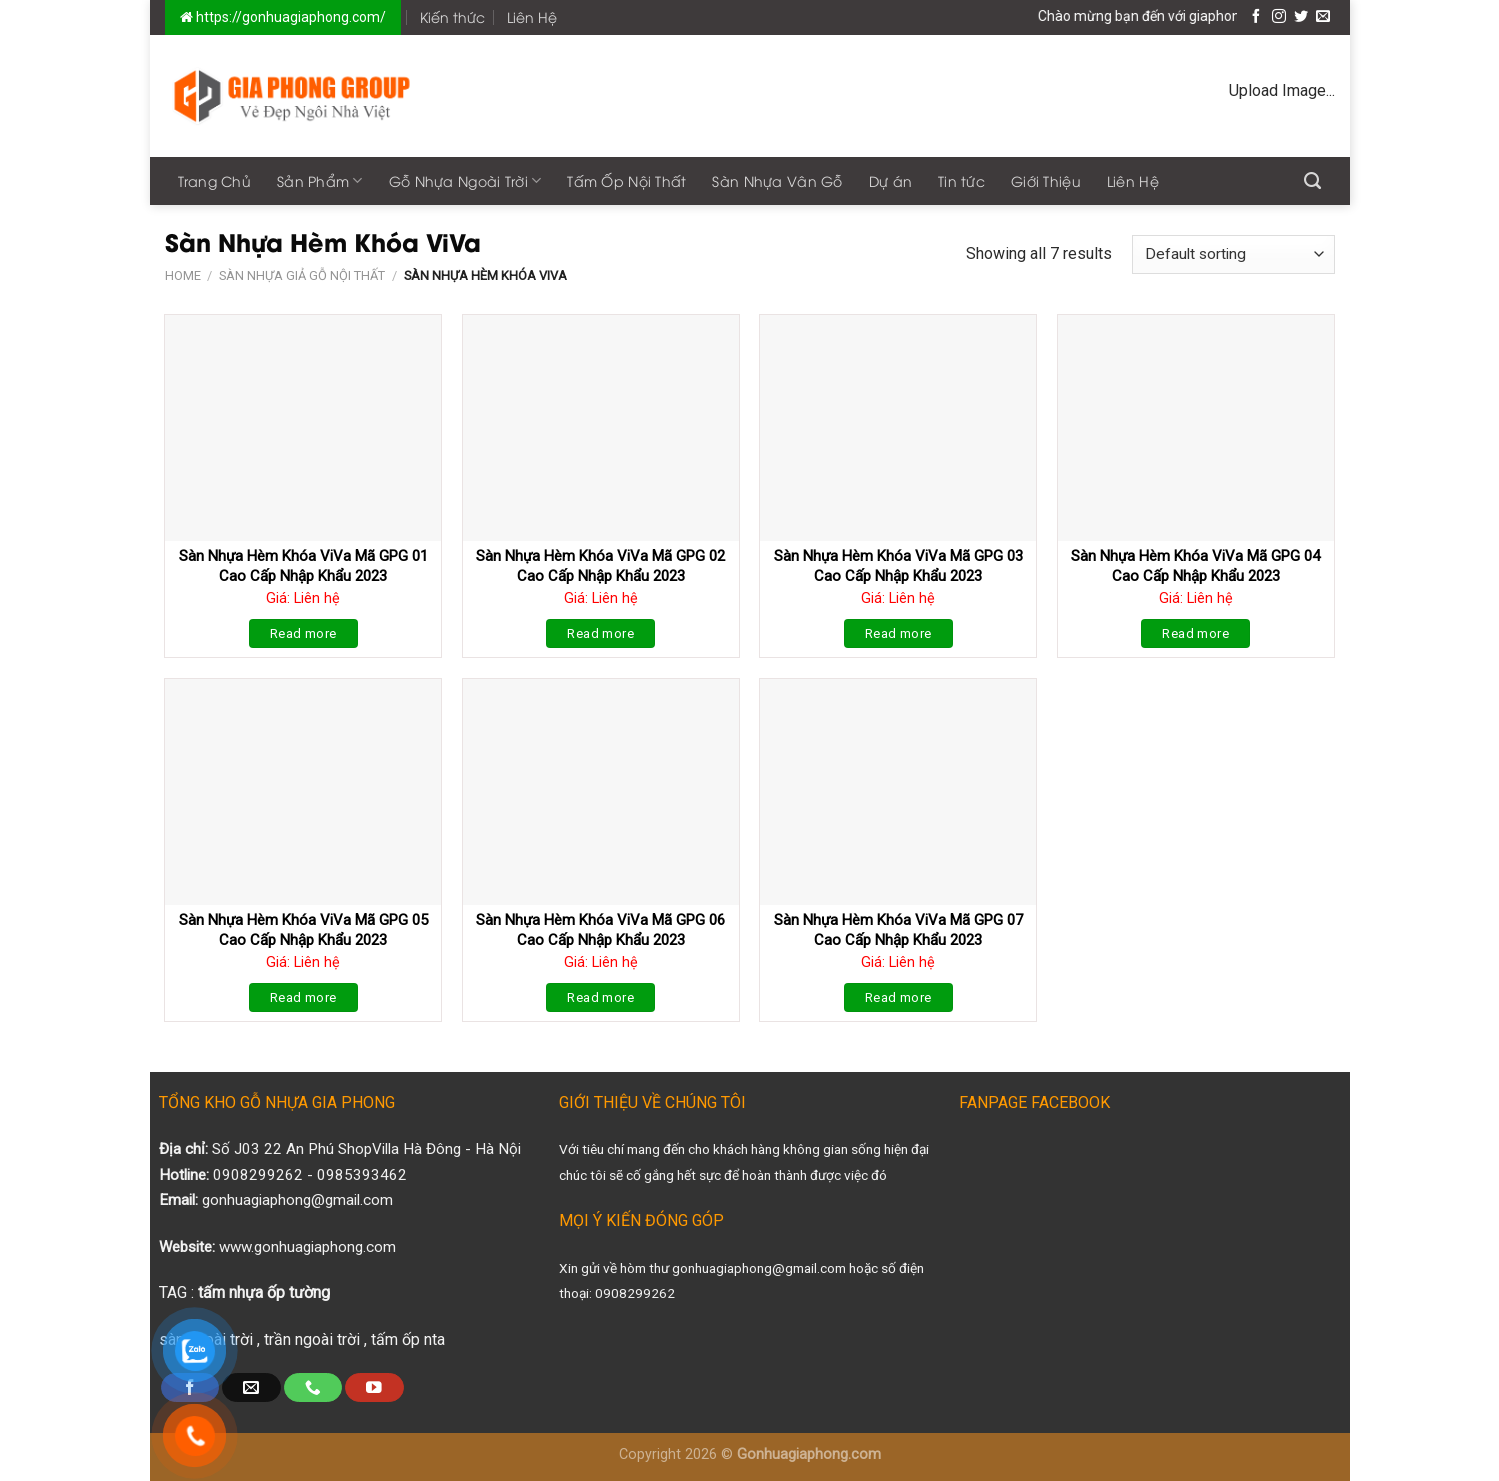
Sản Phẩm (320, 181)
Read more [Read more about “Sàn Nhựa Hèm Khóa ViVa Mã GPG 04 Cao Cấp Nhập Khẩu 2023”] (1195, 633)
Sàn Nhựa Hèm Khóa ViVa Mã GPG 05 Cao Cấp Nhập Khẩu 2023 (303, 930)
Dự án (890, 180)
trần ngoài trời (312, 1339)
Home (183, 275)
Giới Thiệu (1046, 180)
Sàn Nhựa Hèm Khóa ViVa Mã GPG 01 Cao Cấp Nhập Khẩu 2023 (303, 566)
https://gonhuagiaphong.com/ (289, 17)
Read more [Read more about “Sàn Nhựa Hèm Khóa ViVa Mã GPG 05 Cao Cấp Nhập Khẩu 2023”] (303, 997)
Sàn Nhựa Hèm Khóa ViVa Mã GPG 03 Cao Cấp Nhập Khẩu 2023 (898, 566)
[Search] (1312, 181)
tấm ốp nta (408, 1339)
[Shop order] (1233, 254)
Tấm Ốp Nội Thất (626, 180)
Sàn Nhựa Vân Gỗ (777, 180)
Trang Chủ (215, 180)
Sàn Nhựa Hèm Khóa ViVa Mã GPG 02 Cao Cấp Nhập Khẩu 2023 (600, 566)
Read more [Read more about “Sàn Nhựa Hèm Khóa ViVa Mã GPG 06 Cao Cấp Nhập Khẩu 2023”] (600, 997)
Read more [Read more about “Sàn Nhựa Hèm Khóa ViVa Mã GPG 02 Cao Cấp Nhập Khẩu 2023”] (600, 633)
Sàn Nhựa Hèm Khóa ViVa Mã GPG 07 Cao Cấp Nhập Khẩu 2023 (898, 930)
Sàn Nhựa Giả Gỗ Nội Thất (302, 275)
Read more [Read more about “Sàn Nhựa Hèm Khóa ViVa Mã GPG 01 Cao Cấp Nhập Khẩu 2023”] (303, 633)
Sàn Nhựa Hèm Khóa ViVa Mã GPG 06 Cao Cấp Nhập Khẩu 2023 (600, 930)
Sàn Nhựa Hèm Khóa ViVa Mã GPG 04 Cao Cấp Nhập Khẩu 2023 (1195, 566)
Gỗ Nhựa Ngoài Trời (465, 181)
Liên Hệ (532, 16)
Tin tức (961, 180)
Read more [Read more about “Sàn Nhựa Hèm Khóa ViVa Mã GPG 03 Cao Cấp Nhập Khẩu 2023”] (898, 633)
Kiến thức (452, 16)
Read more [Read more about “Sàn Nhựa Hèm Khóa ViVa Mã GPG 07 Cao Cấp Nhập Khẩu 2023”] (898, 997)
